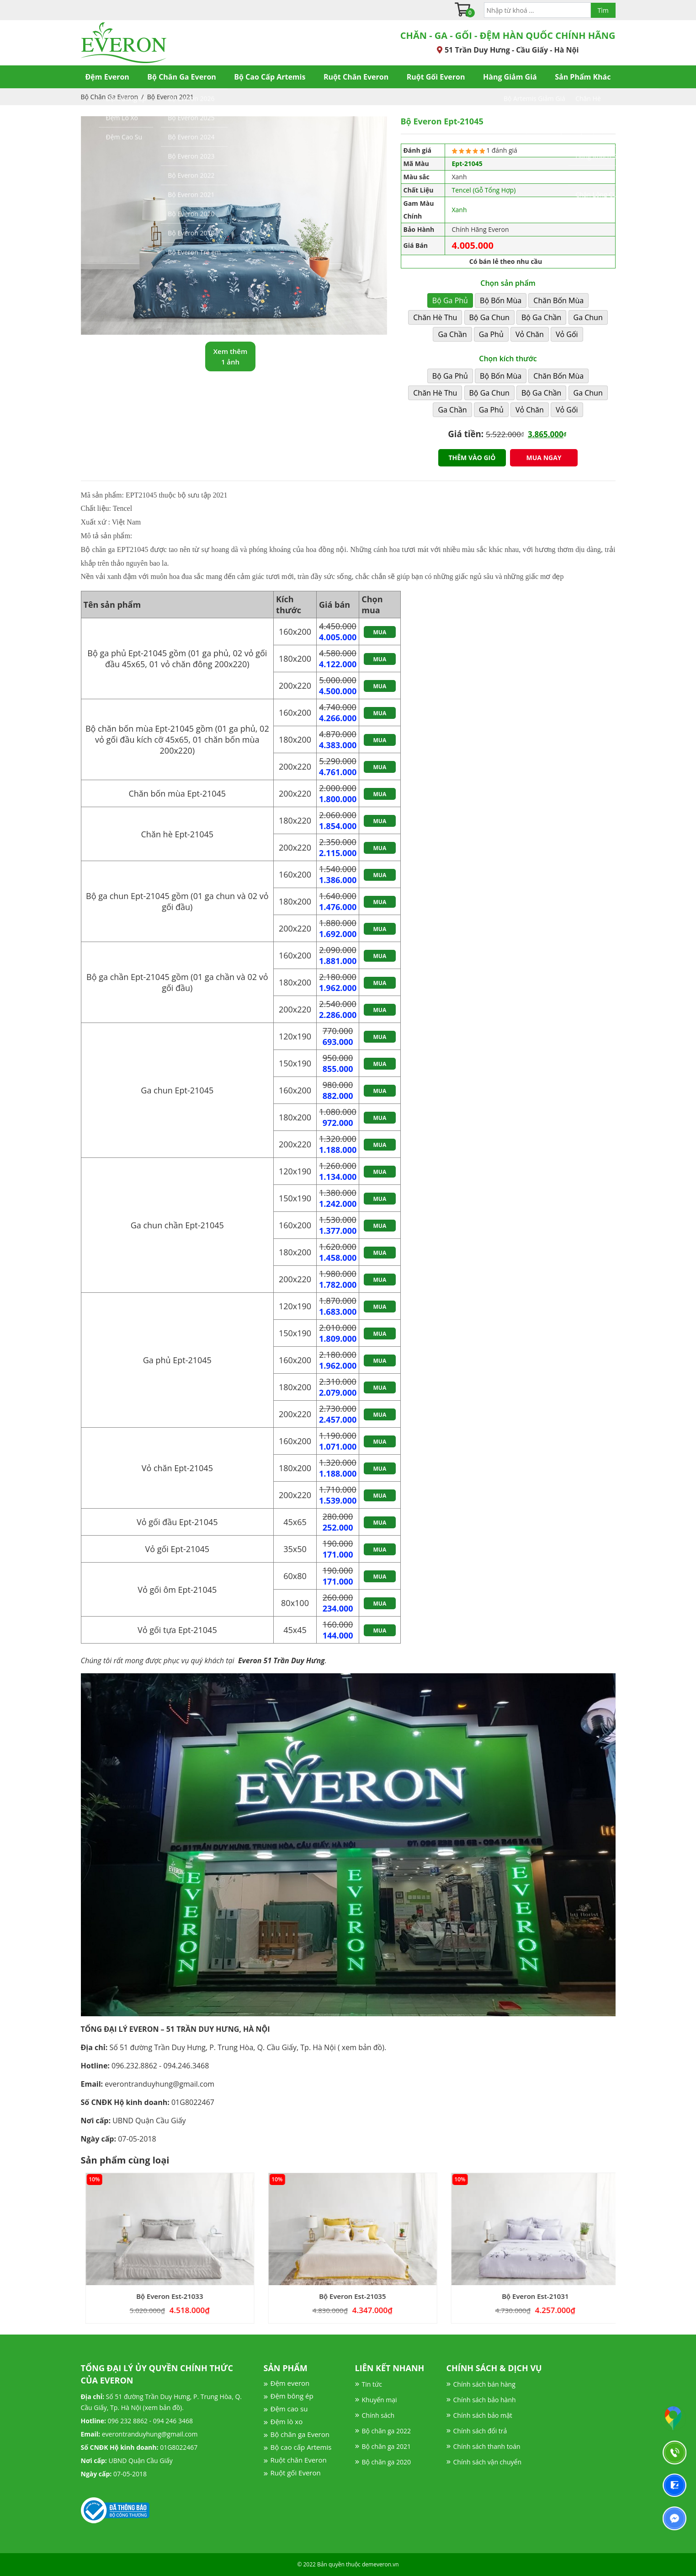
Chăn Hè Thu (435, 317)
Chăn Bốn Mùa (558, 300)
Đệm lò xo (287, 2421)
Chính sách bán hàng (484, 2384)
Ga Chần (452, 334)
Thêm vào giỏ (471, 457)
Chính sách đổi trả (480, 2430)
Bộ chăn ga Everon (300, 2434)
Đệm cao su (289, 2408)
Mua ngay (544, 457)
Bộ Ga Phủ (450, 300)
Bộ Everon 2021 (170, 96)
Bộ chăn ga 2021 (386, 2446)
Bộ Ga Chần (541, 317)
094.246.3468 (186, 2066)
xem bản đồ (362, 2047)
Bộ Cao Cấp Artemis (269, 77)
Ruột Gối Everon (436, 77)
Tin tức (372, 2384)
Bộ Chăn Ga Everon (181, 77)
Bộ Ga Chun (489, 317)
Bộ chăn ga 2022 (386, 2430)
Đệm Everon (107, 77)
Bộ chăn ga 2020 (386, 2462)
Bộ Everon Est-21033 (199, 2296)
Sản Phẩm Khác (583, 77)
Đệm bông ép (292, 2395)
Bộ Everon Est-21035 (382, 2296)
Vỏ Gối (567, 334)
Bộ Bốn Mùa (500, 300)
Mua (380, 632)
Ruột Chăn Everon (356, 77)
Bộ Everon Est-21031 (564, 2296)
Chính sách (378, 2415)
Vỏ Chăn (529, 334)
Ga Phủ (491, 334)
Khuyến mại (379, 2399)
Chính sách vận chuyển (487, 2462)
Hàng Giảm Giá (510, 77)
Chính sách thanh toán (487, 2446)
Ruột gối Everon (296, 2472)
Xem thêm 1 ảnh (230, 356)
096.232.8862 (134, 2066)
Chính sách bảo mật (482, 2415)
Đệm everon (290, 2383)
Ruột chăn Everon (299, 2459)
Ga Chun (588, 317)
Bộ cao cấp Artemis (301, 2447)
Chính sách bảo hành (484, 2399)
